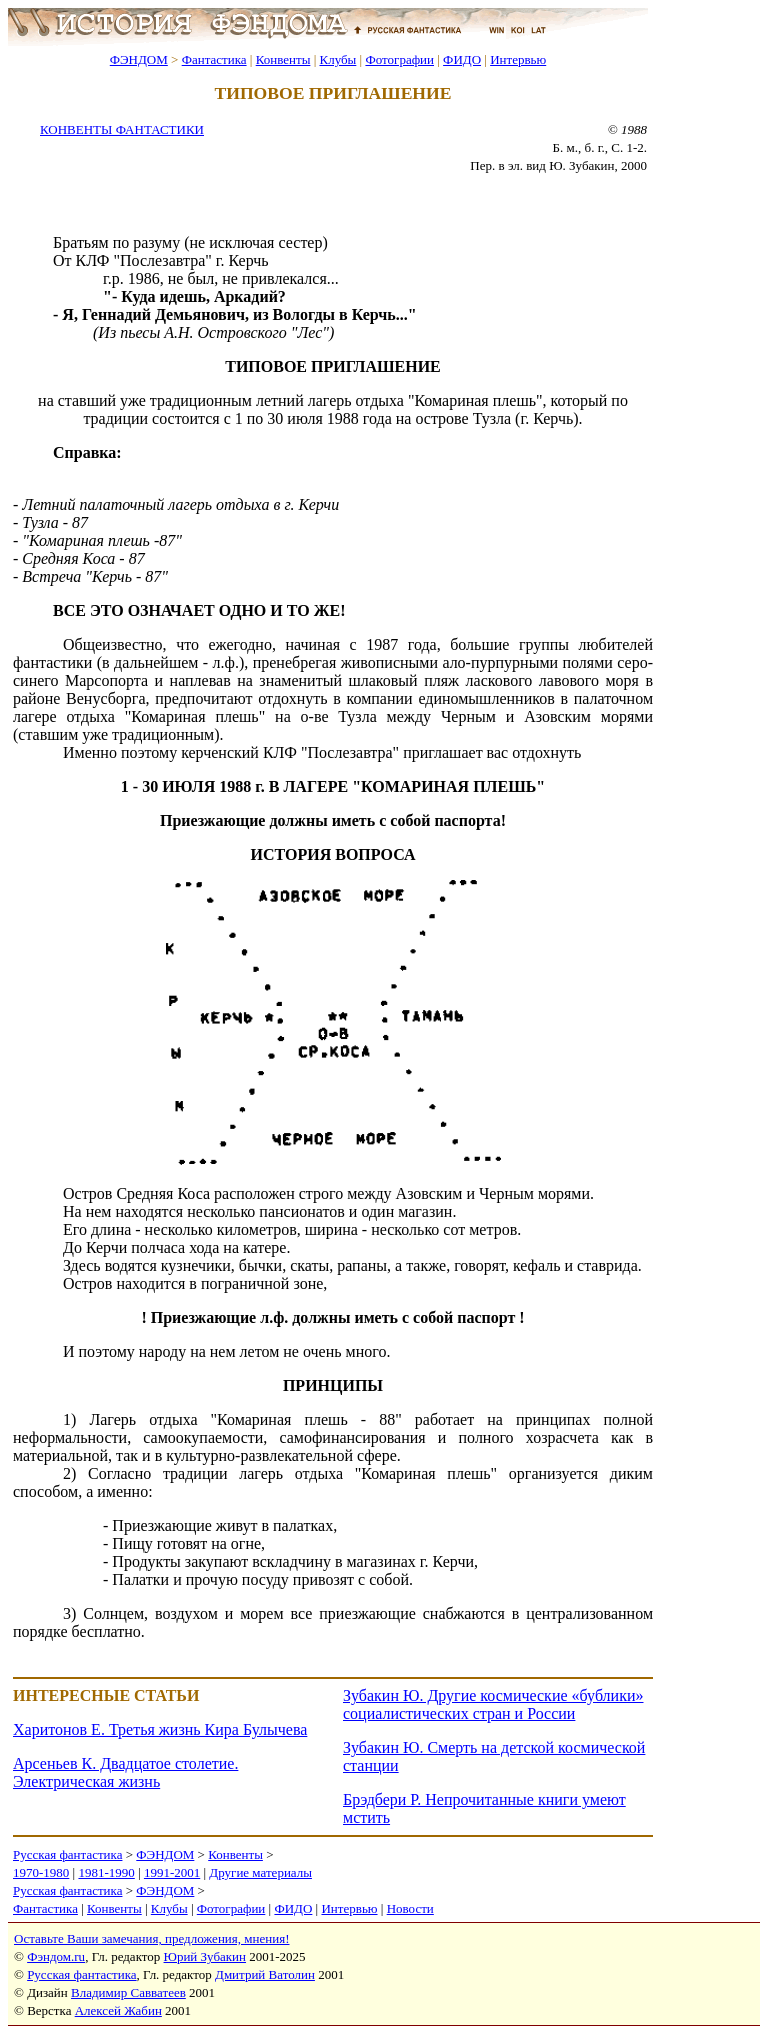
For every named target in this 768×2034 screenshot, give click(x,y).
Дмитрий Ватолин (265, 1974)
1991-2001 (172, 1872)
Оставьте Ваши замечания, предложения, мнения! (151, 1938)
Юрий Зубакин (205, 1956)
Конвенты (283, 59)
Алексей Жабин (118, 2010)
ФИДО (462, 59)
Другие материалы (260, 1872)
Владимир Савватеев (128, 1992)
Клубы (337, 59)
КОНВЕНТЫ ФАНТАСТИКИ (122, 129)
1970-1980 (41, 1872)
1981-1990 (106, 1872)
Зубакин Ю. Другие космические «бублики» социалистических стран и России (493, 1704)
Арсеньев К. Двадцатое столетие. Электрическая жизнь (125, 1772)
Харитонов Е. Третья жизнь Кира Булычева (160, 1729)
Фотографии (399, 59)
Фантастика (214, 59)
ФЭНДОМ (139, 59)
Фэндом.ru (56, 1956)
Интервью (518, 59)
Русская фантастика (67, 1854)
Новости (410, 1908)
